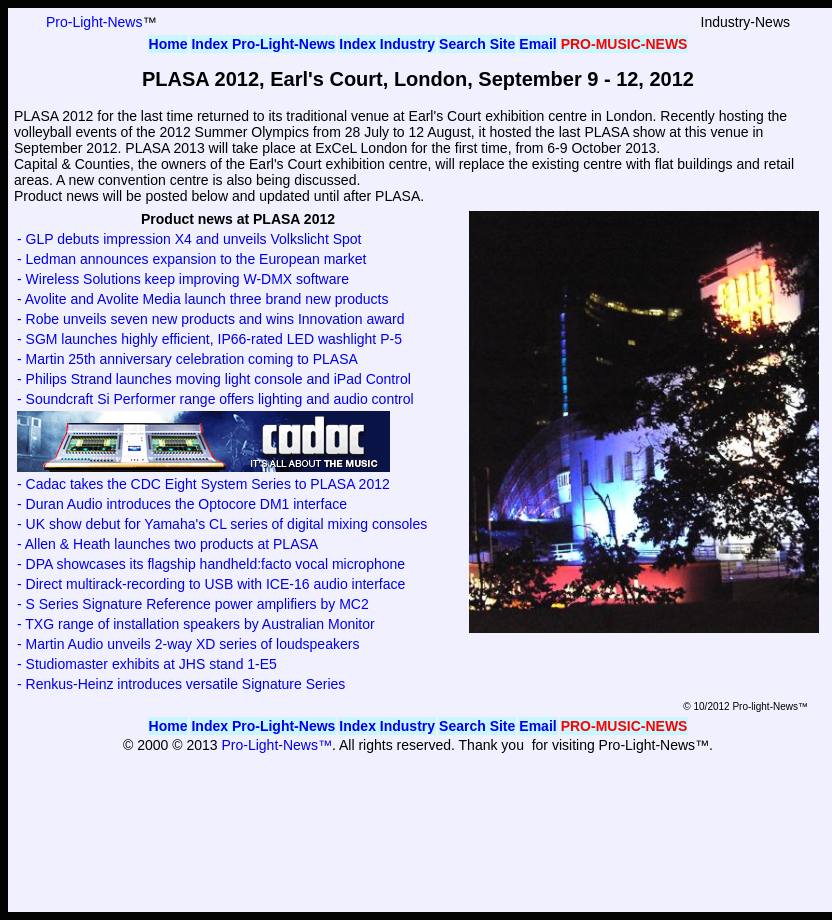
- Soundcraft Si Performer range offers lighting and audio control (215, 399)
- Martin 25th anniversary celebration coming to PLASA (187, 359)
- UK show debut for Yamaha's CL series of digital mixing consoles (222, 524)
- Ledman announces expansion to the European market (191, 259)
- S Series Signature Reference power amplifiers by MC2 (193, 604)
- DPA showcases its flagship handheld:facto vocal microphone (211, 564)
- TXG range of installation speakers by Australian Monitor (196, 624)
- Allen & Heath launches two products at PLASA (167, 544)
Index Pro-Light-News (263, 44)
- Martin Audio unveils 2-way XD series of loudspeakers (188, 644)
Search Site (477, 44)
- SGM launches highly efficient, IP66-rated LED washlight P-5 (209, 339)
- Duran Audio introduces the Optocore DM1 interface (182, 504)
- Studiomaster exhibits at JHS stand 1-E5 (147, 664)
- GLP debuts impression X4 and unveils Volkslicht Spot (189, 239)
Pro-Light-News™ (276, 745)
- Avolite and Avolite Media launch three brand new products (203, 299)
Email (537, 44)
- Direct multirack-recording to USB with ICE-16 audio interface (211, 584)
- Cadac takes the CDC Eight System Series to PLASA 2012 (203, 484)
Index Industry (387, 44)
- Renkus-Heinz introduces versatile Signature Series (181, 684)
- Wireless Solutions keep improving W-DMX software (183, 279)
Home (168, 44)
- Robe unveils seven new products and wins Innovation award (211, 319)
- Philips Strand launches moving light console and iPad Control (214, 379)
